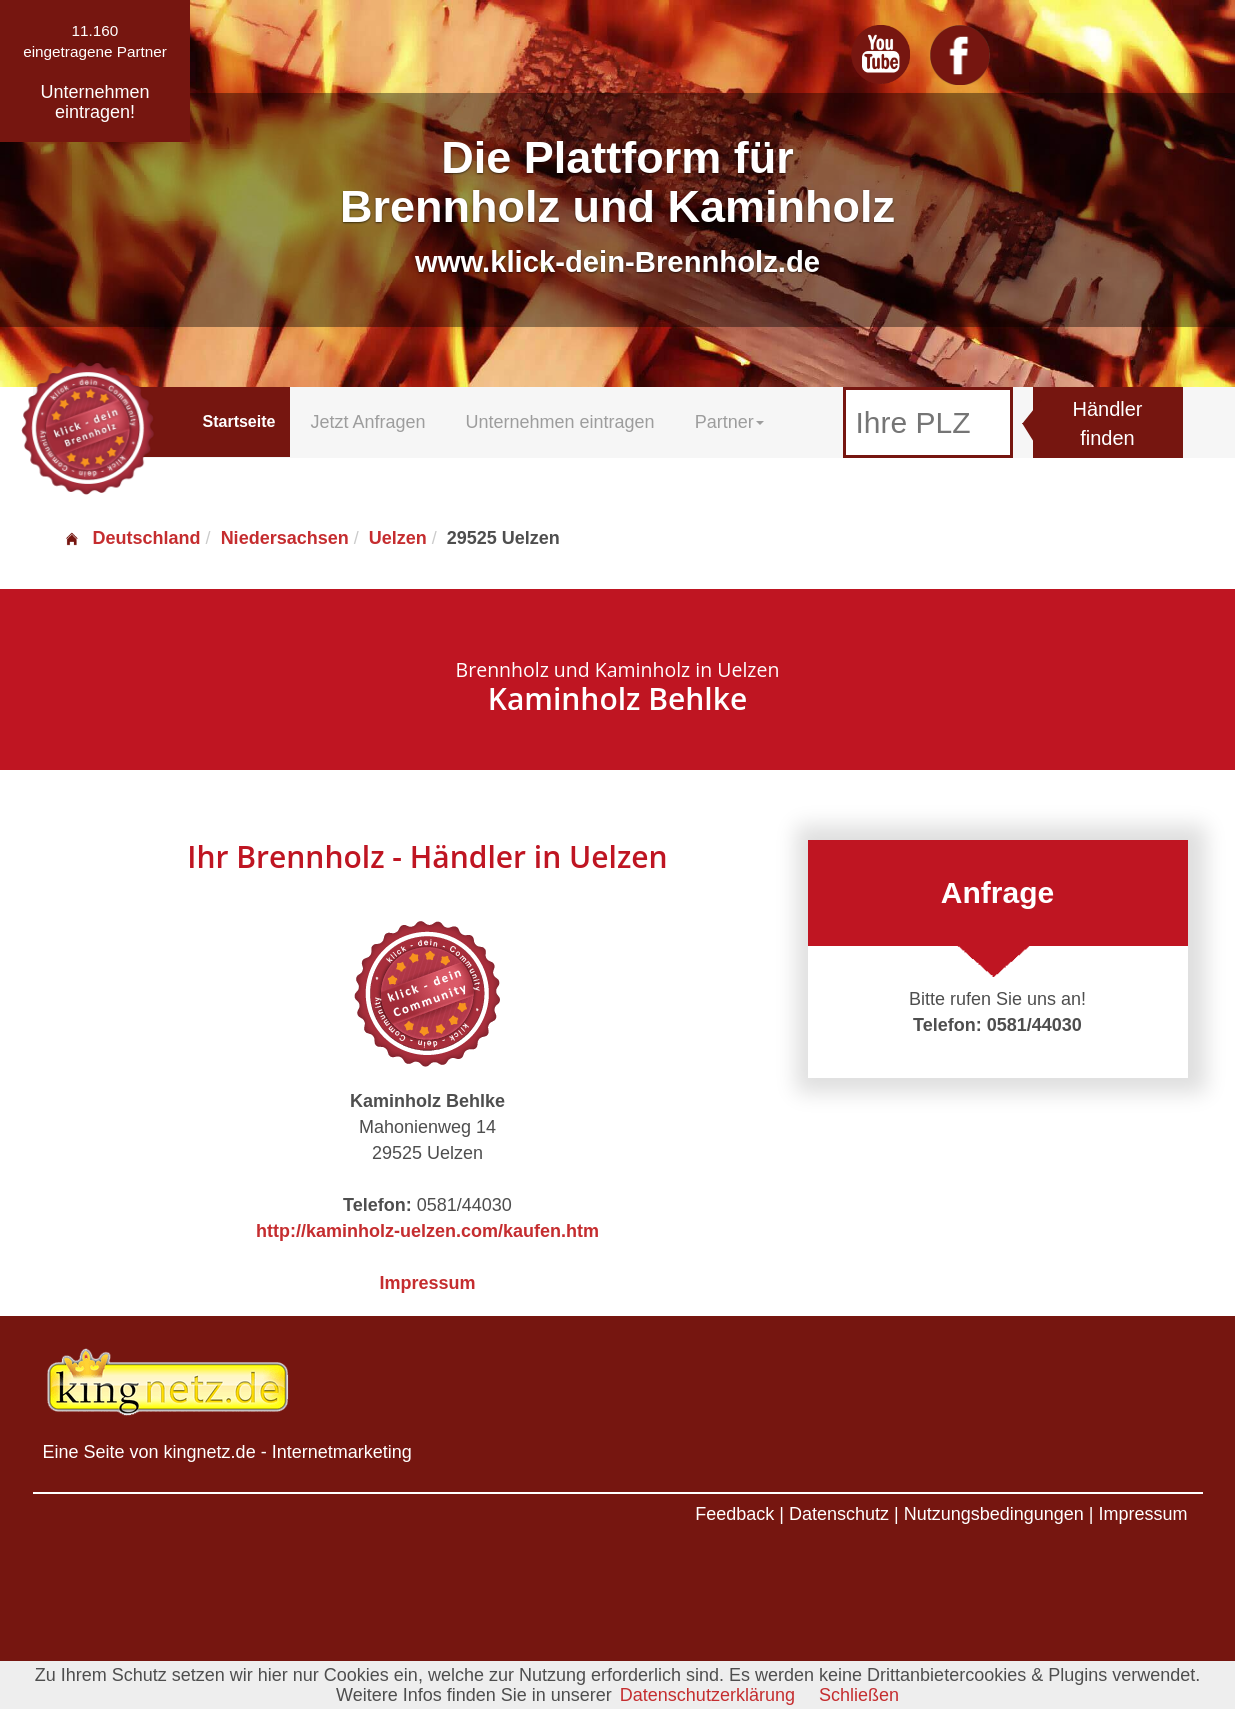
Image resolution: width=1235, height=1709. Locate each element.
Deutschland (132, 538)
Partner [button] (729, 422)
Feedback (734, 1514)
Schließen (859, 1695)
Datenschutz (839, 1514)
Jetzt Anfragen (367, 422)
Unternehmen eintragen (560, 422)
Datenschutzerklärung (707, 1695)
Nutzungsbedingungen (994, 1514)
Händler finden (1107, 423)
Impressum (427, 1283)
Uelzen (398, 538)
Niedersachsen (285, 538)
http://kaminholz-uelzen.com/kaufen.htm (427, 1231)
